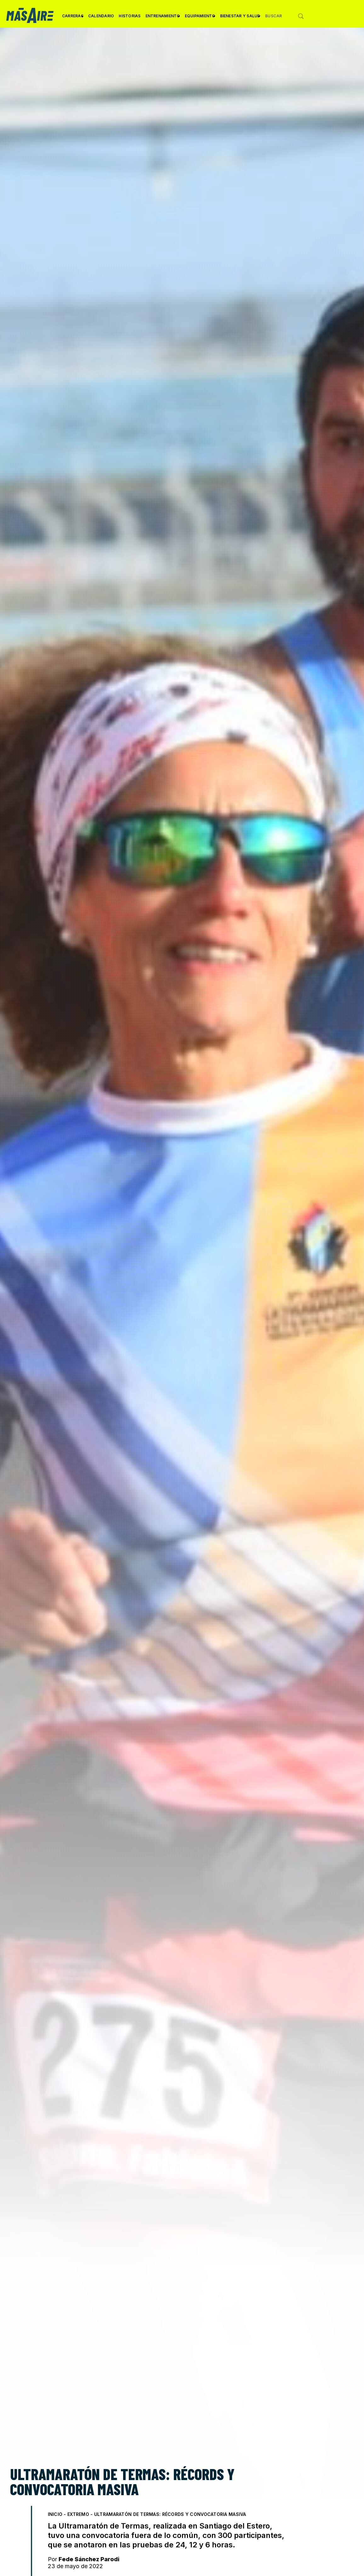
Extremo (78, 2514)
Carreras (72, 18)
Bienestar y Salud (240, 18)
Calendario (101, 16)
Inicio (55, 2514)
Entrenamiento (162, 18)
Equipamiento (200, 18)
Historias (129, 16)
